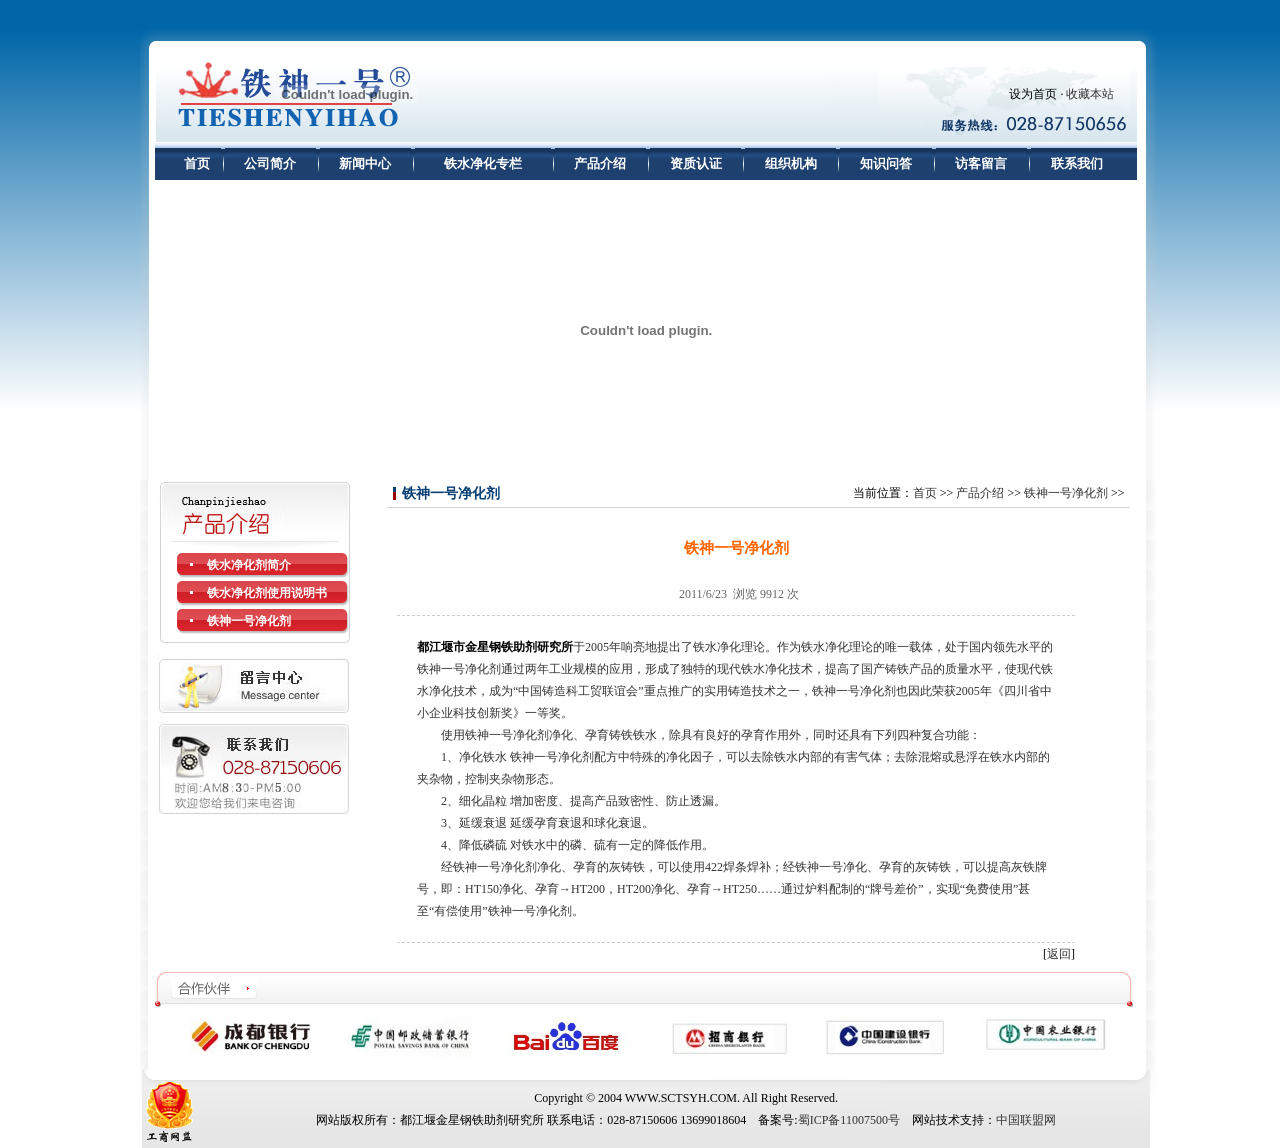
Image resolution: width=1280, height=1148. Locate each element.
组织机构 (791, 163)
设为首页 (1033, 94)
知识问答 (886, 163)
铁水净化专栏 (483, 163)
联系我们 (1077, 163)
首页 (197, 163)
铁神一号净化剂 (1066, 493)
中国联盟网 (1026, 1120)
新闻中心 (365, 163)
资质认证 (696, 163)
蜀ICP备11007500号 (849, 1120)
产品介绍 (600, 163)
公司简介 (270, 163)
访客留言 (981, 163)
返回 (1059, 954)
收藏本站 (1090, 94)
